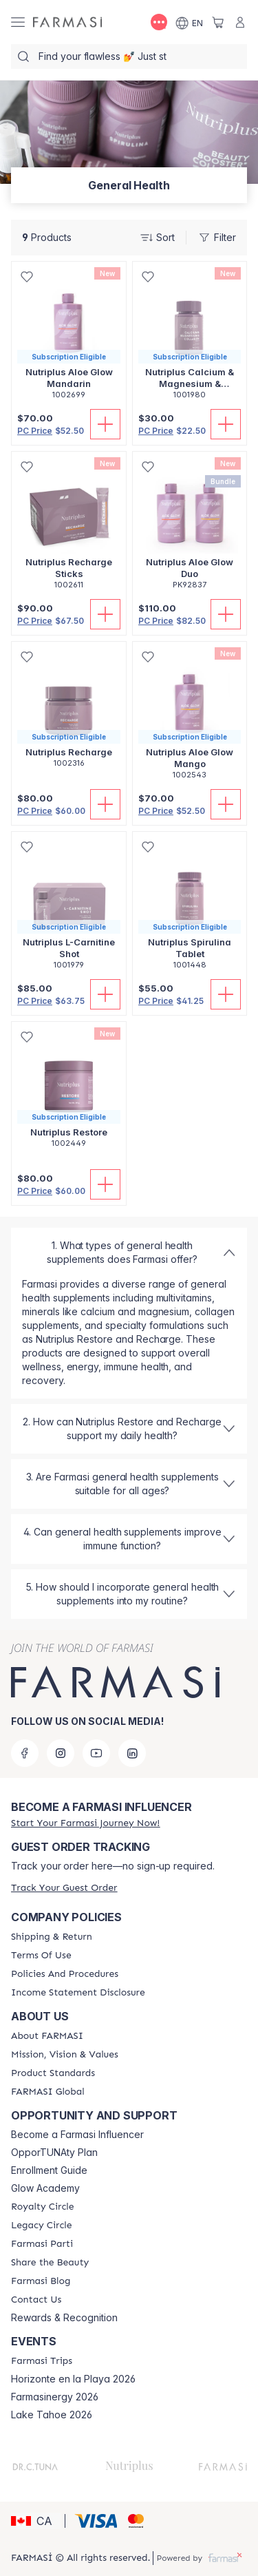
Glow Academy (45, 2188)
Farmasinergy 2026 (54, 2396)
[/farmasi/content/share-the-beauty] (50, 2262)
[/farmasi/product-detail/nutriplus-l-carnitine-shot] (68, 907)
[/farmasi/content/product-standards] (53, 2073)
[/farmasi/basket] (218, 22)
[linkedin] (132, 1753)
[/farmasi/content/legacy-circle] (41, 2225)
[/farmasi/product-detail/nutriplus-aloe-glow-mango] (189, 717)
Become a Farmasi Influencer (77, 2134)
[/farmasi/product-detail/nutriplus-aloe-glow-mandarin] (68, 337)
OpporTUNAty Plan (54, 2152)
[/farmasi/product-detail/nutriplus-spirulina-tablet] (189, 907)
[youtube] (96, 1753)
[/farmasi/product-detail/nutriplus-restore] (68, 1092)
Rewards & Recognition (64, 2317)
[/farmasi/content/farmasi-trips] (41, 2361)
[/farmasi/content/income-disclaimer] (78, 1992)
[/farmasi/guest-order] (64, 1888)
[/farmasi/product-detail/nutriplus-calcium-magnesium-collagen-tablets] (189, 337)
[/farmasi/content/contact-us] (36, 2299)
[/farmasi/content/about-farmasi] (47, 2036)
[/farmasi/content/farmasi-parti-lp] (42, 2244)
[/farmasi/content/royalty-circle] (42, 2206)
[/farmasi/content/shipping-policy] (51, 1937)
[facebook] (25, 1753)
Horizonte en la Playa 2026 (73, 2379)
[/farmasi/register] (85, 1823)
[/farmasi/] (67, 22)
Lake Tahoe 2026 (51, 2414)
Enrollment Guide (49, 2170)
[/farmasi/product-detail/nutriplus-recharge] (68, 712)
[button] (36, 2521)
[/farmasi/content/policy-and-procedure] (64, 1974)
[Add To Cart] (105, 424)
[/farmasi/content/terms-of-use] (41, 1955)
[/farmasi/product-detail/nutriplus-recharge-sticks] (68, 527)
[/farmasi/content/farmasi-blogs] (40, 2281)
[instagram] (60, 1753)
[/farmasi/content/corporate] (48, 2091)
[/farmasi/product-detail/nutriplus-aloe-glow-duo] (189, 527)
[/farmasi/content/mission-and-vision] (64, 2054)
